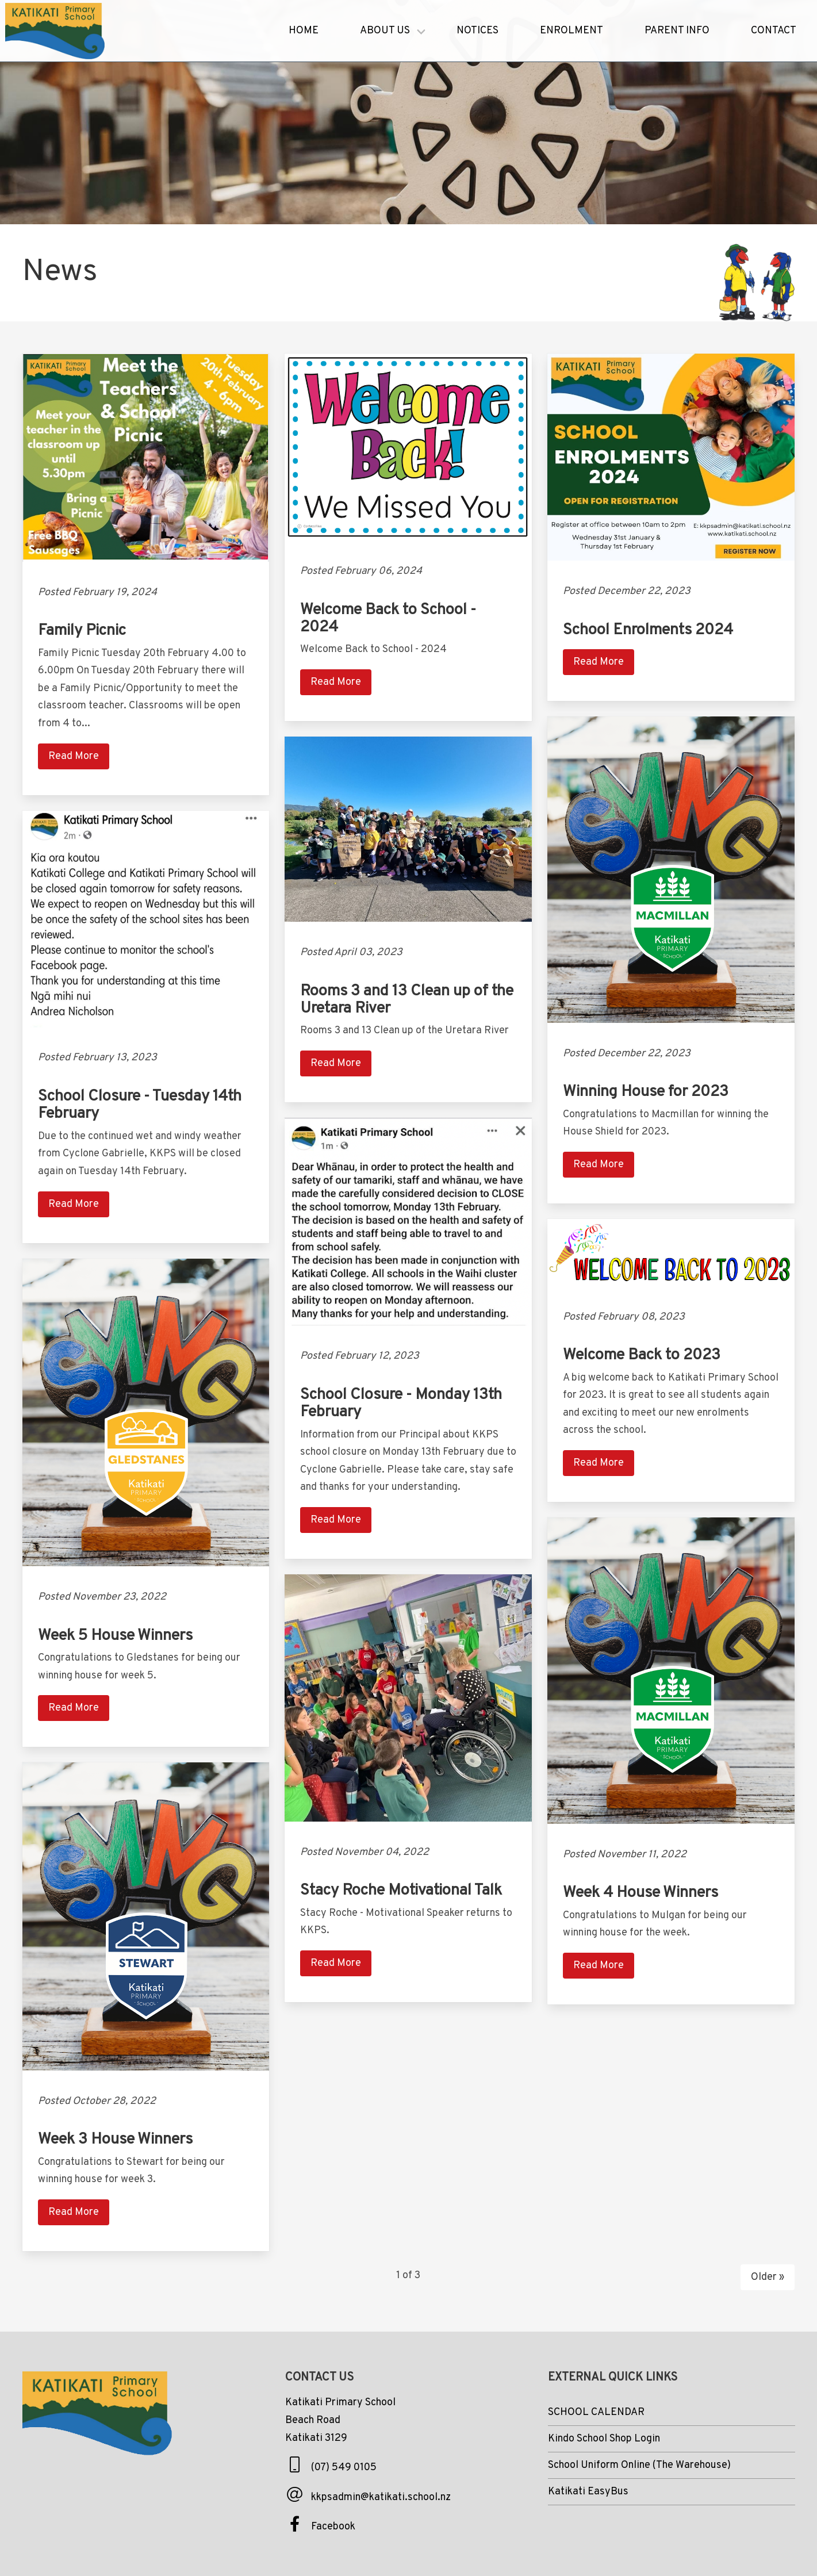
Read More (73, 756)
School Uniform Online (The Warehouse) (639, 2465)
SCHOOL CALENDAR (596, 2412)
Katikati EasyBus (588, 2491)
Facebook (333, 2526)
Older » (767, 2277)
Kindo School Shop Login (604, 2438)
